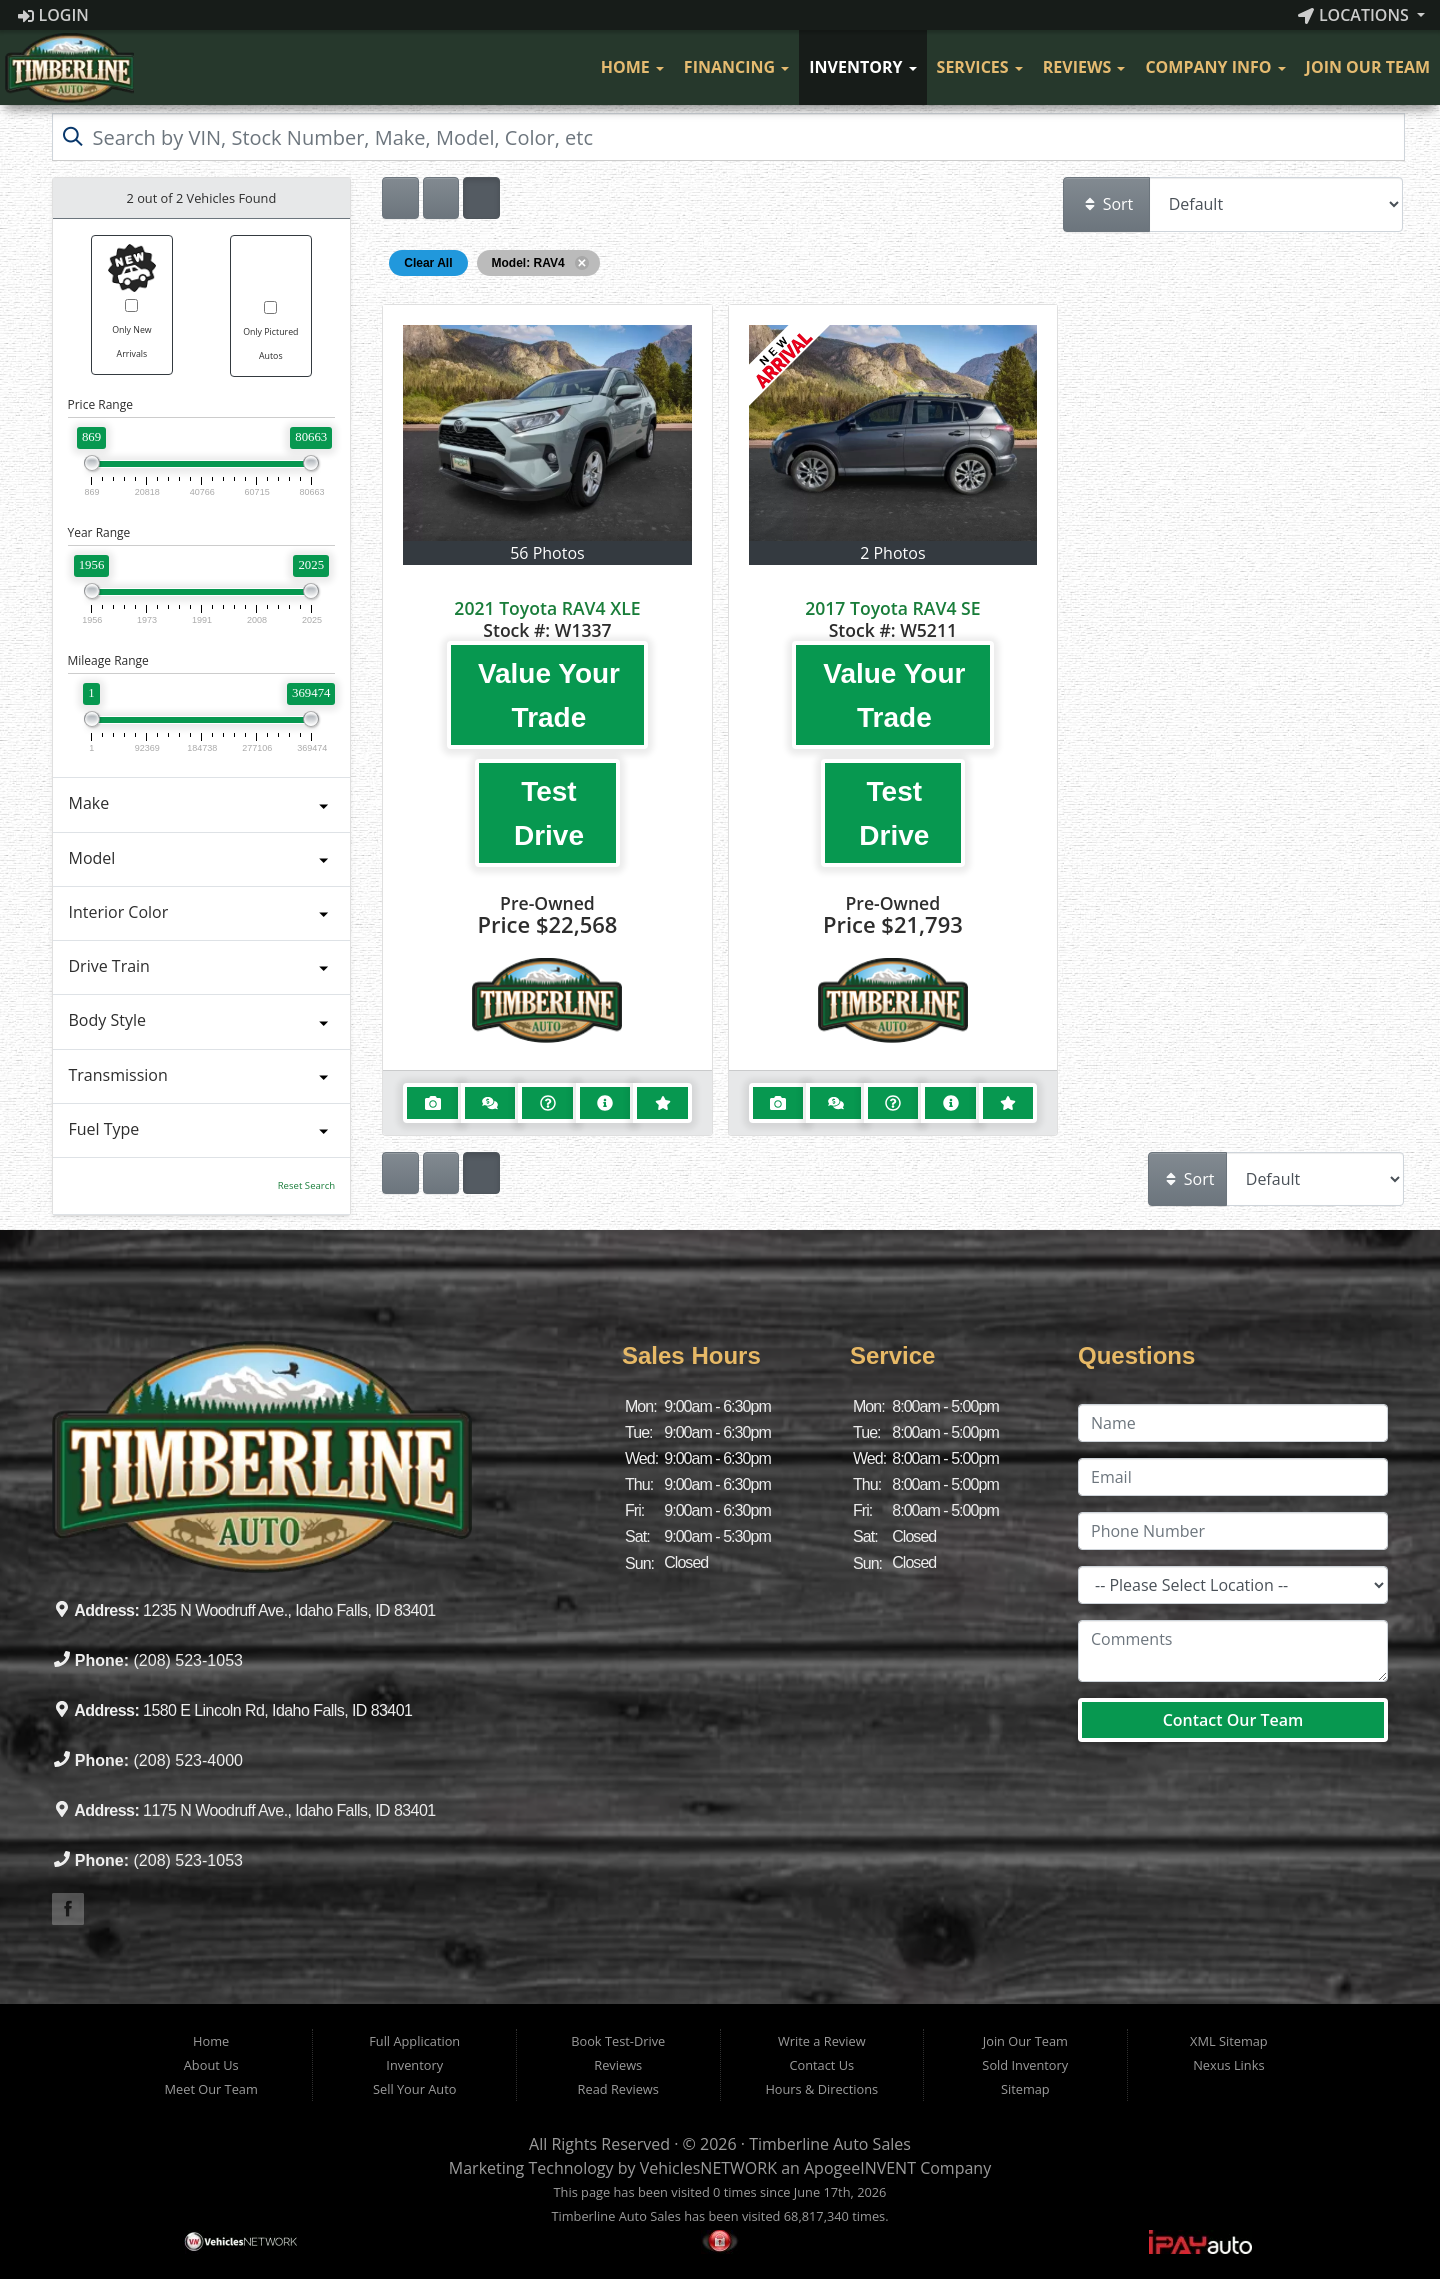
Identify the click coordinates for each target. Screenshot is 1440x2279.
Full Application (414, 2041)
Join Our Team (1368, 67)
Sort (1108, 204)
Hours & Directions (821, 2089)
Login (53, 15)
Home (632, 67)
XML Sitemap (1229, 2041)
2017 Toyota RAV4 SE (892, 608)
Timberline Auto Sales (830, 2144)
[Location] (1233, 1585)
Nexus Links (1228, 2065)
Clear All (428, 263)
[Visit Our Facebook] (571, 67)
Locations (1355, 15)
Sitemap (1025, 2089)
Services (980, 67)
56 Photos (547, 553)
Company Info (1215, 67)
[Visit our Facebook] (68, 1909)
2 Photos (892, 553)
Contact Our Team (1233, 1720)
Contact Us (821, 2065)
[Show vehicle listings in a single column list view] (400, 198)
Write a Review (822, 2041)
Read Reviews (618, 2089)
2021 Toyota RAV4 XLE (547, 608)
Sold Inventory (1025, 2065)
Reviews (1084, 67)
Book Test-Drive (618, 2041)
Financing (736, 67)
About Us (211, 2065)
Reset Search (307, 1185)
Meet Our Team (211, 2089)
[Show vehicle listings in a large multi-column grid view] (441, 198)
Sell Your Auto (414, 2089)
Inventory (862, 67)
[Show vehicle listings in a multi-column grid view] (481, 198)
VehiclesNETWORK (708, 2168)
